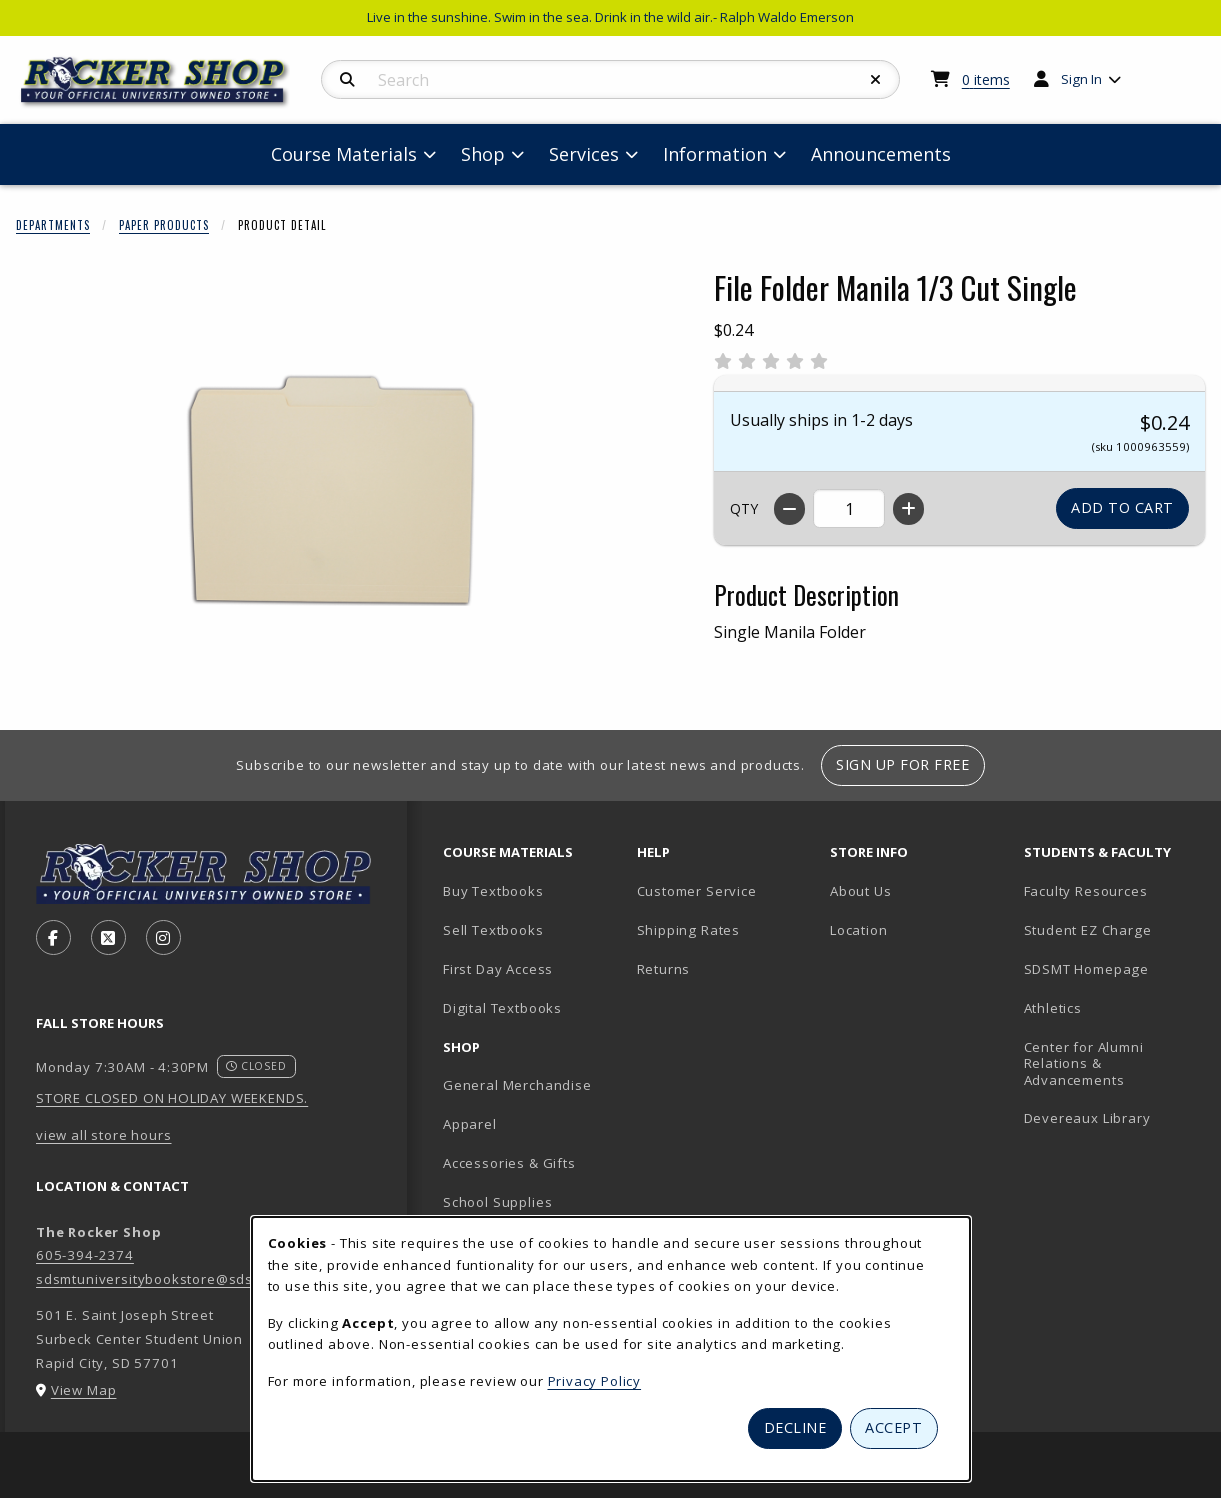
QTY (744, 508)
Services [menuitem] (584, 154)
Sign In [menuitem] (1081, 79)
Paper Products (164, 225)
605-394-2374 (85, 1255)
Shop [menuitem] (483, 154)
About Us (861, 891)
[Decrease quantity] (789, 509)
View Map (84, 1390)
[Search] (347, 80)
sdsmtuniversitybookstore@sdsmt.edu (168, 1279)
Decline (795, 1427)
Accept (893, 1427)
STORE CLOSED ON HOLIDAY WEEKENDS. (172, 1098)
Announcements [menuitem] (881, 154)
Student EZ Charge (1088, 930)
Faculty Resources (1086, 891)
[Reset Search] (876, 80)
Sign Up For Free (902, 764)
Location (859, 930)
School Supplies (497, 1202)
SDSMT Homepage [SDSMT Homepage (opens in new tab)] (1087, 969)
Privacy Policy (595, 1381)
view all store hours (104, 1135)
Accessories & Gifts (509, 1163)
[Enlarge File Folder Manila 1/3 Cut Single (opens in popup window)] (341, 489)
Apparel (470, 1124)
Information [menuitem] (715, 154)
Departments (53, 225)
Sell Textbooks (493, 930)
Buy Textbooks (493, 891)
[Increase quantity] (908, 509)
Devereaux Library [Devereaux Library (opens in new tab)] (1087, 1118)
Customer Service (697, 891)
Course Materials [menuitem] (344, 154)
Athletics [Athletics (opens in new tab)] (1053, 1008)
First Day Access (498, 969)
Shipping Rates (689, 930)
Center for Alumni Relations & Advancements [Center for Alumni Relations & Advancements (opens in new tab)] (1084, 1063)
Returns (664, 969)
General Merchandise (517, 1085)
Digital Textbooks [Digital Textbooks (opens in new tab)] (502, 1008)
